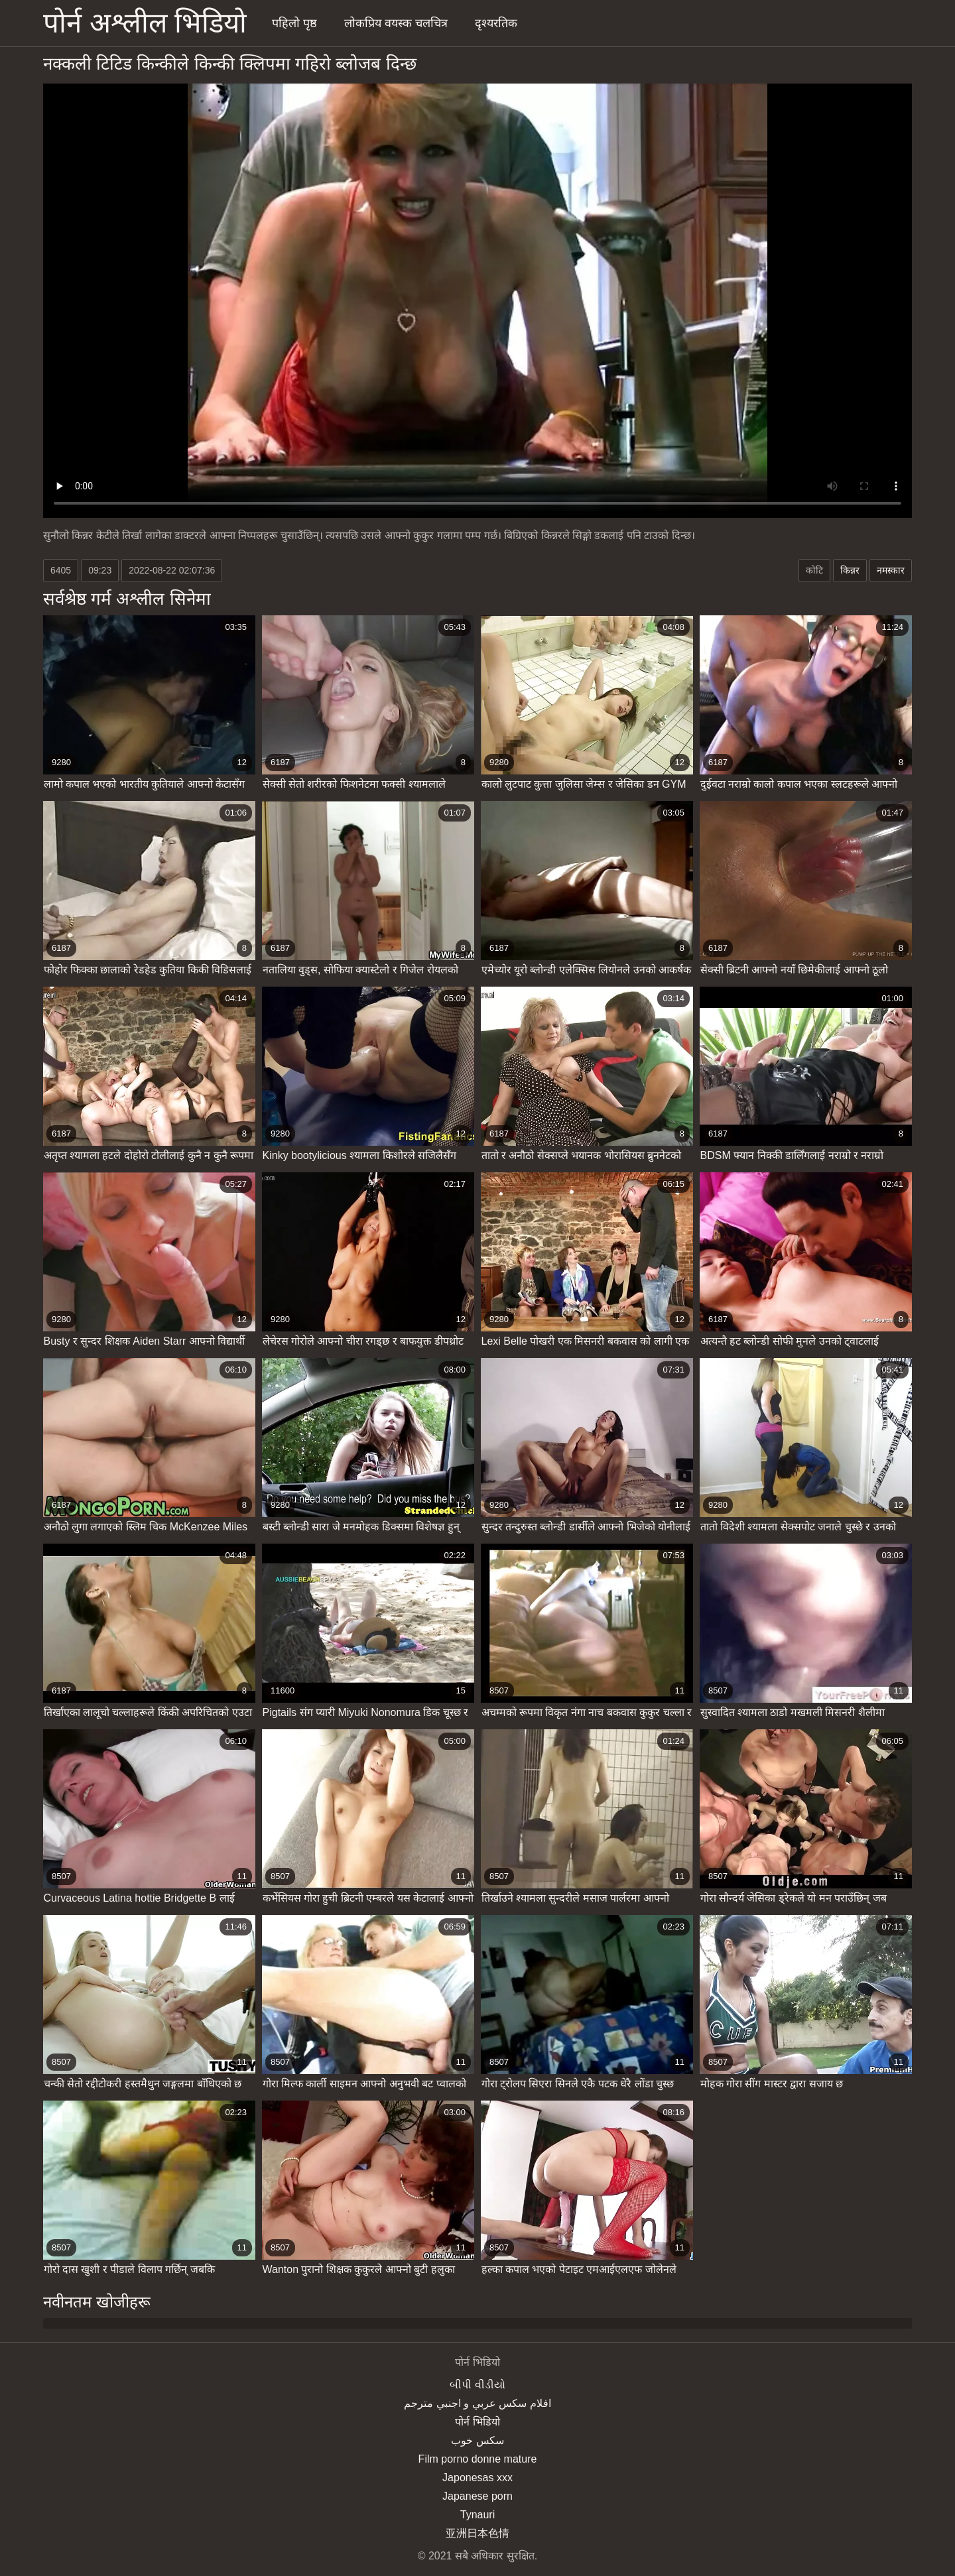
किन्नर (850, 570)
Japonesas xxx (477, 2477)
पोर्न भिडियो (477, 2421)
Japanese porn (477, 2496)
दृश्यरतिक (496, 23)
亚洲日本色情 (477, 2533)
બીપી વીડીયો (477, 2384)
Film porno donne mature (477, 2459)
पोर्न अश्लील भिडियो (145, 22)
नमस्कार (891, 570)
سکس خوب (477, 2440)
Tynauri (477, 2514)
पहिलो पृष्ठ (294, 23)
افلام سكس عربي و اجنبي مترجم (477, 2403)
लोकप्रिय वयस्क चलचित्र (396, 23)
